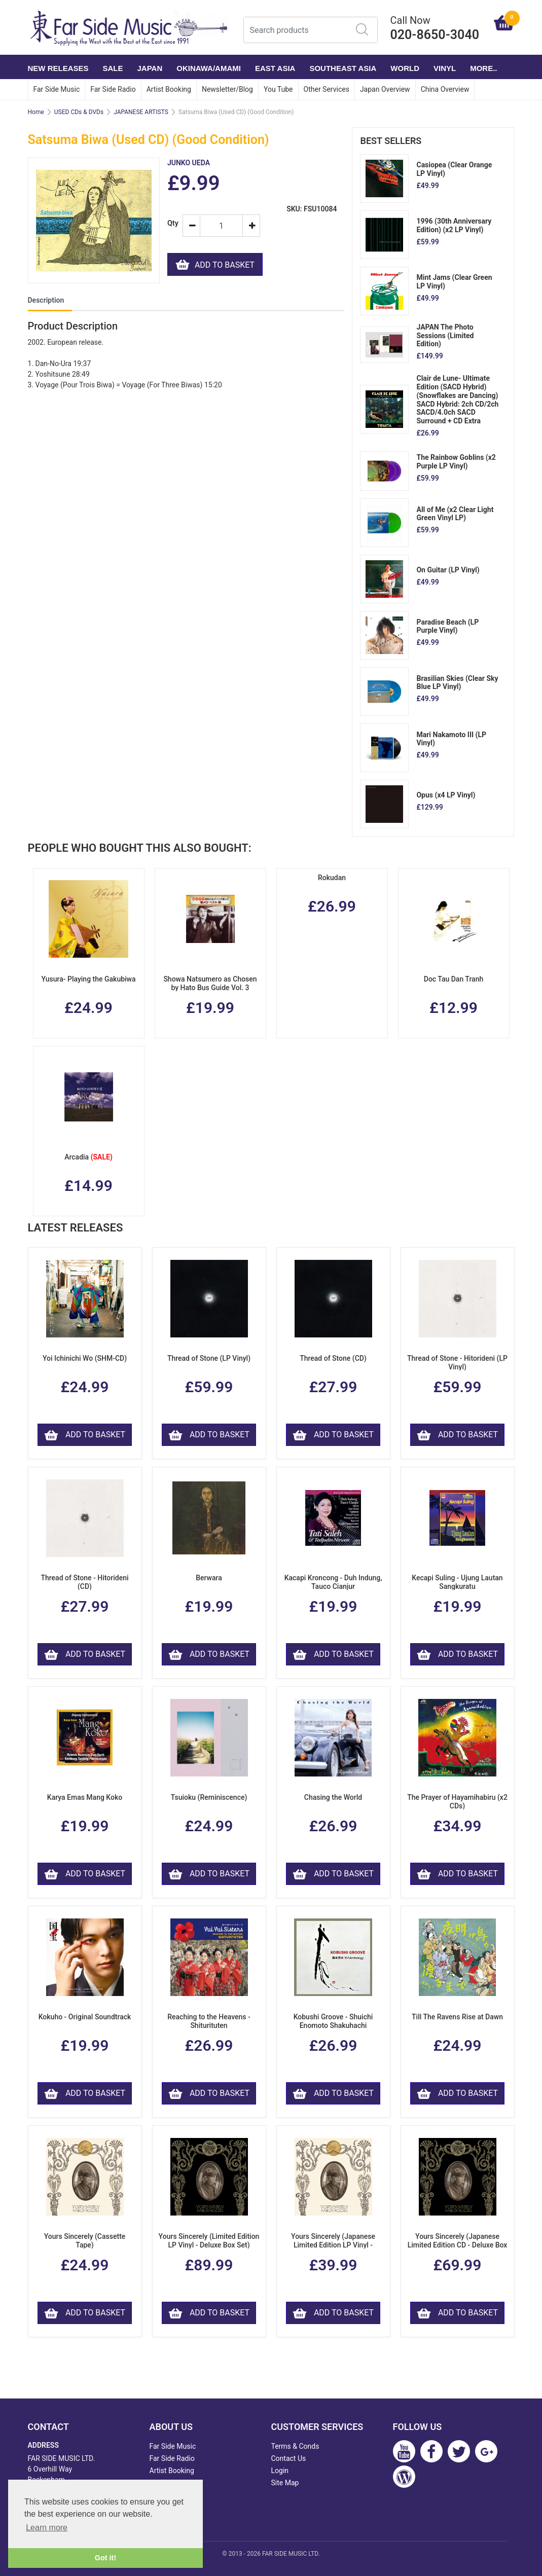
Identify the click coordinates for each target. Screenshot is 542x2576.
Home (36, 112)
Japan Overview (385, 89)
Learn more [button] (46, 2527)
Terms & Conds (295, 2446)
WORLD (404, 68)
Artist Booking (169, 89)
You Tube (278, 89)
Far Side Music (56, 89)
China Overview (445, 89)
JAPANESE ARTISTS (141, 112)
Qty (171, 223)
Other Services (326, 89)
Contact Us (288, 2458)
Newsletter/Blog (227, 89)
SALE (113, 68)
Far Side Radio (112, 89)
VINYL (444, 68)
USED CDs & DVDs (78, 112)
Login (280, 2470)
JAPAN (150, 68)
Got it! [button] (105, 2558)
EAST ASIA (275, 68)
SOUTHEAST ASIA (342, 68)
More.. (483, 68)
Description (46, 300)
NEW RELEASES (58, 68)
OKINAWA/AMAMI (208, 68)
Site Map (285, 2483)
